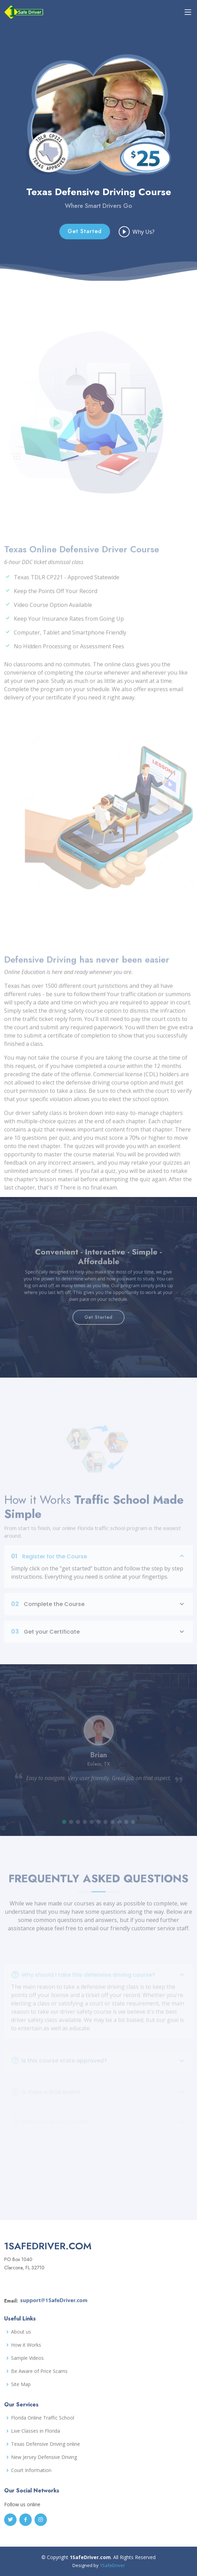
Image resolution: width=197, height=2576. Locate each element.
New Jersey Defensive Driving (44, 2457)
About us (21, 2331)
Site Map (21, 2384)
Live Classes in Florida (35, 2431)
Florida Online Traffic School (42, 2417)
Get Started (85, 239)
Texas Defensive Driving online (45, 2444)
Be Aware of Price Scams (39, 2371)
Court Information (31, 2470)
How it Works (26, 2345)
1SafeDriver (112, 2565)
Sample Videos (27, 2358)
